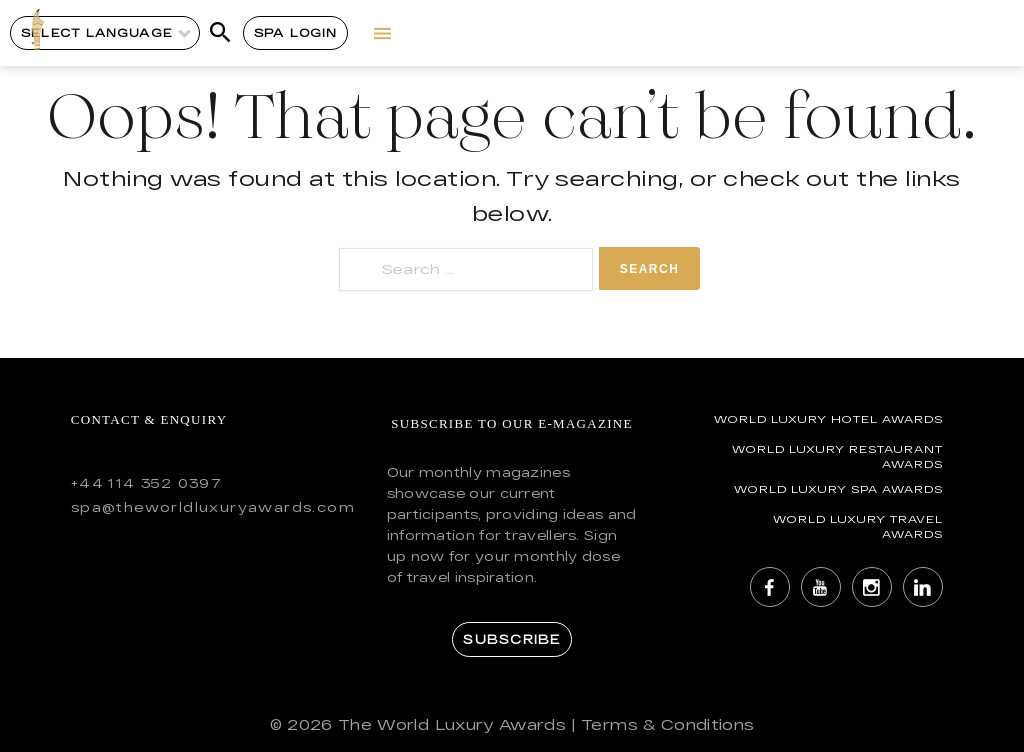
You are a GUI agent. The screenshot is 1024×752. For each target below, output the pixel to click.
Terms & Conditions (667, 724)
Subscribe (511, 639)
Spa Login (295, 32)
